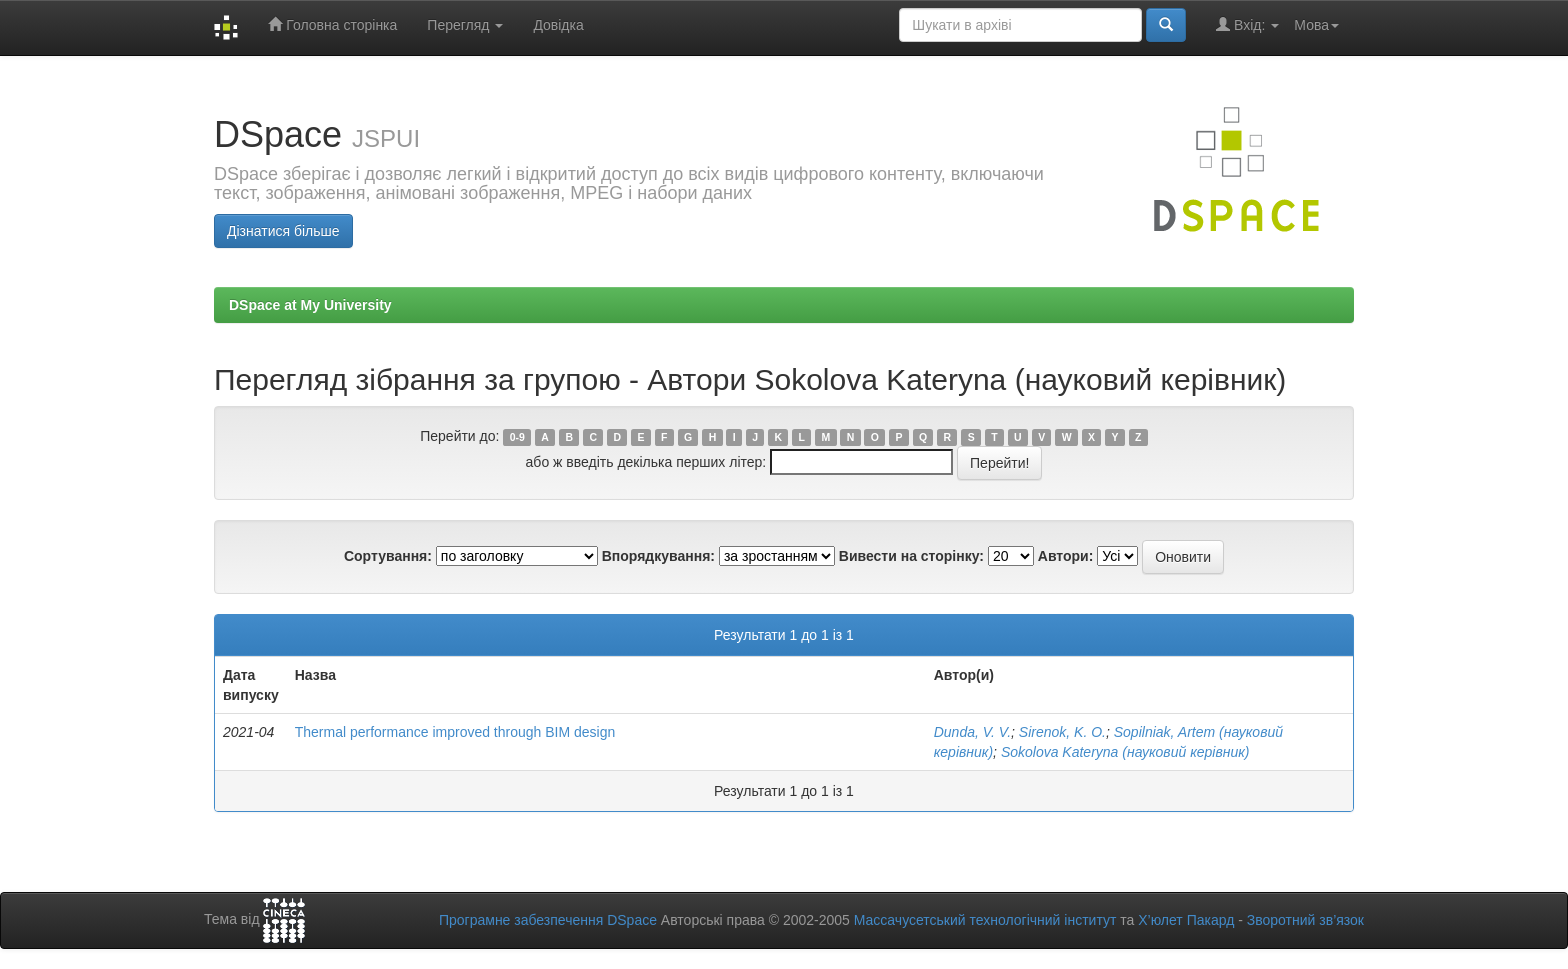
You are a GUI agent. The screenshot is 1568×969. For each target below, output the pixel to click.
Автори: (1066, 556)
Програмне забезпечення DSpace (548, 920)
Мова (1316, 25)
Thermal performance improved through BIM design (455, 732)
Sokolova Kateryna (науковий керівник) (1125, 752)
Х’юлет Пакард (1186, 920)
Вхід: (1247, 24)
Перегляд (465, 25)
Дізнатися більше (283, 231)
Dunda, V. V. (972, 732)
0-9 (517, 437)
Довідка (558, 25)
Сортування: (388, 556)
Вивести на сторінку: (911, 556)
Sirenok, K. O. (1062, 732)
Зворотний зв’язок (1305, 920)
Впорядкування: (658, 556)
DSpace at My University (310, 305)
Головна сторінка (332, 24)
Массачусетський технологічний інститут (985, 920)
